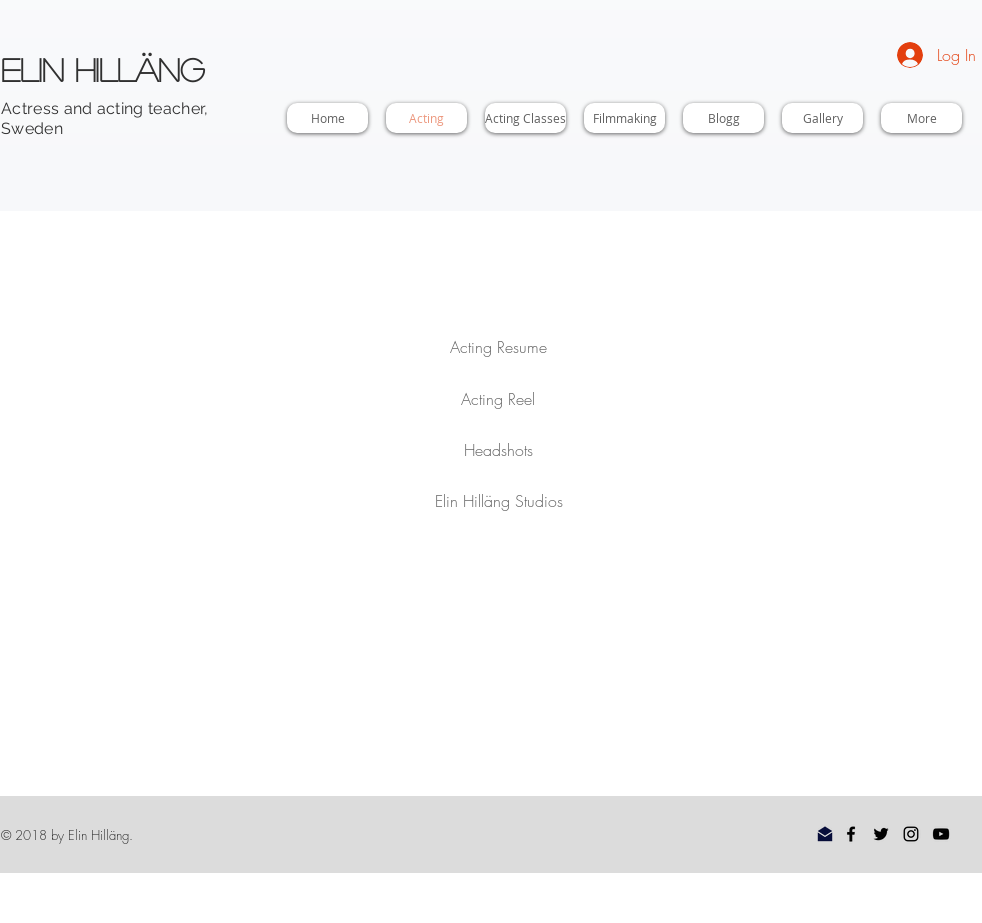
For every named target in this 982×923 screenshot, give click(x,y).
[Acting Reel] (498, 399)
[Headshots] (498, 450)
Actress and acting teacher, (105, 108)
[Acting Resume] (498, 347)
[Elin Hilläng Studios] (499, 501)
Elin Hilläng (102, 69)
